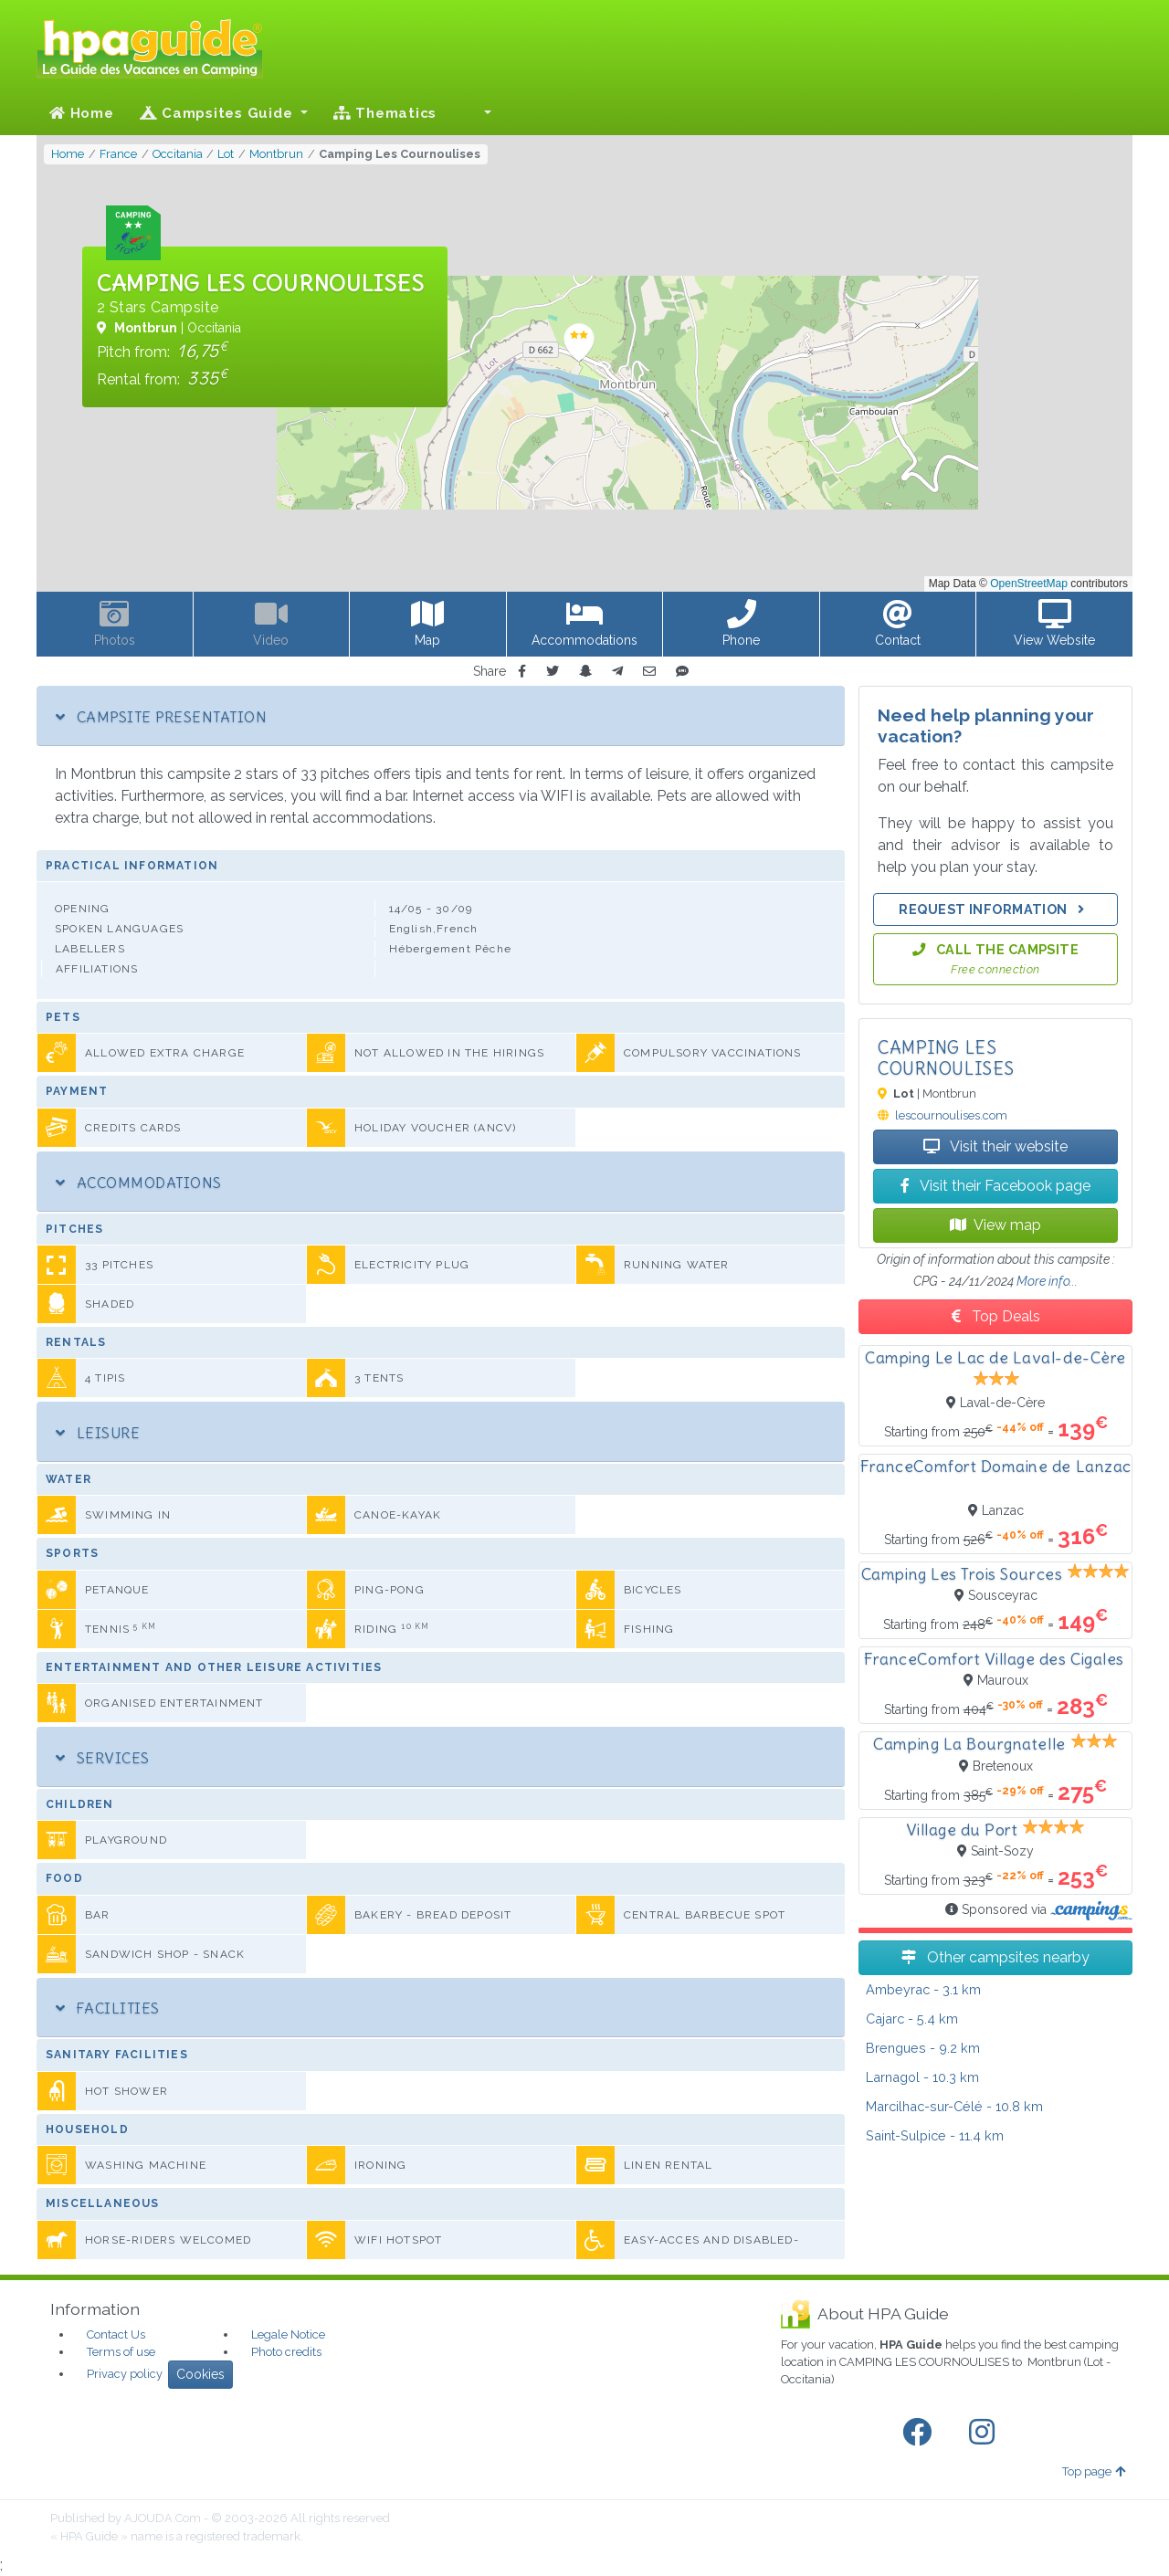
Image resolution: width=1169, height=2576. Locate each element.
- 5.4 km (912, 2018)
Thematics (385, 113)
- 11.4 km (935, 2135)
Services (103, 1758)
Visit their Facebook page (995, 1185)
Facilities (108, 2008)
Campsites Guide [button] (219, 113)
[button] (476, 113)
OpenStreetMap (1029, 583)
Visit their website (995, 1146)
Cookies (200, 2374)
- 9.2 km (923, 2048)
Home (81, 113)
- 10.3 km (922, 2077)
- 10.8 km (954, 2106)
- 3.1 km (923, 1989)
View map (995, 1225)
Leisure (98, 1433)
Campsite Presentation (161, 717)
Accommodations (139, 1182)
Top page (1093, 2471)
